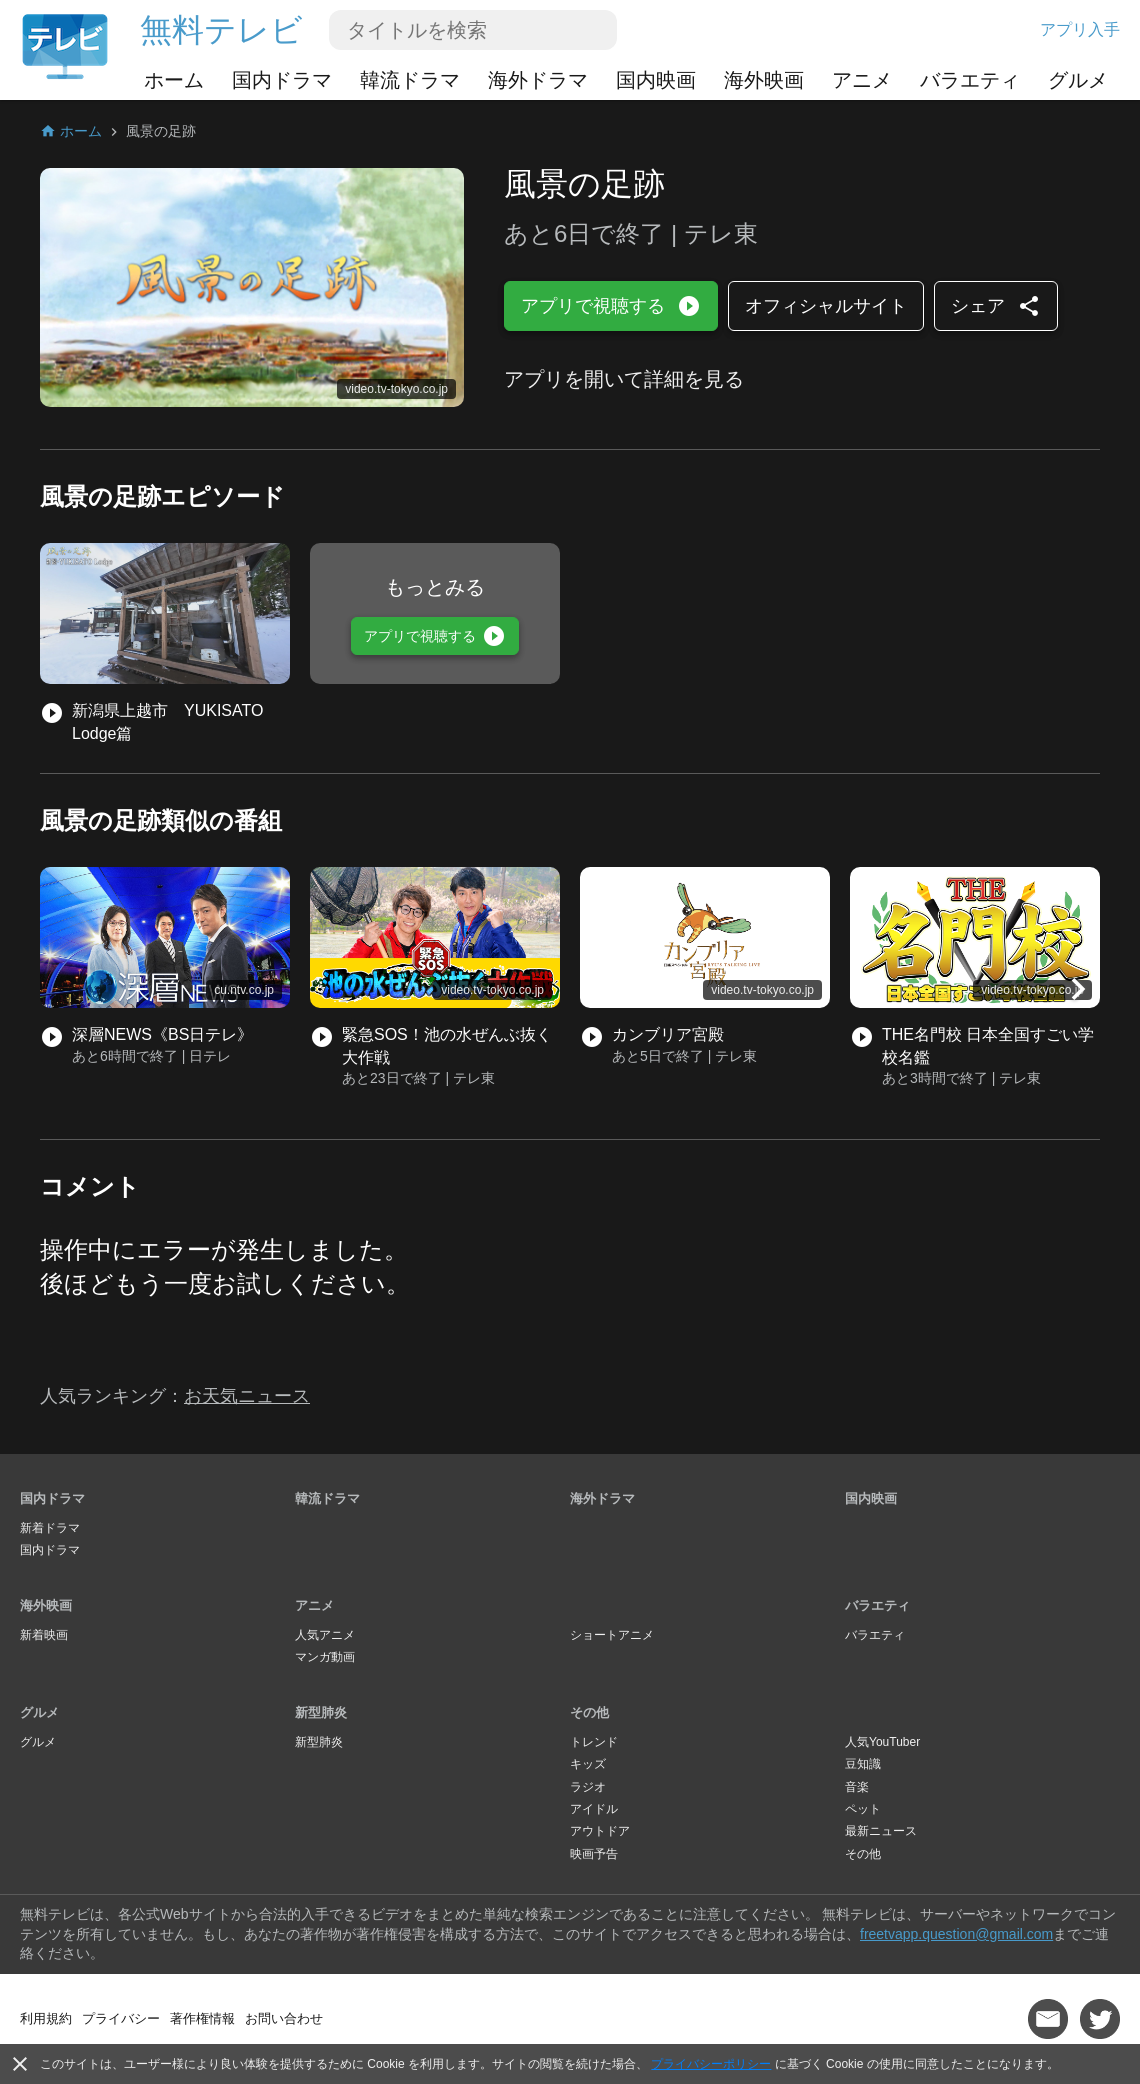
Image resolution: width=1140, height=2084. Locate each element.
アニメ (862, 80)
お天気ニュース (247, 1396)
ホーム (174, 80)
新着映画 (44, 1635)
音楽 (857, 1787)
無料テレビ (221, 30)
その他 (589, 1712)
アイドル (594, 1809)
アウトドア (600, 1831)
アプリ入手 (1080, 29)
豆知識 (863, 1764)
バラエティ (970, 80)
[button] (1078, 989)
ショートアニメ (612, 1635)
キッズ (588, 1764)
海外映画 (764, 80)
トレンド (594, 1742)
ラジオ (588, 1787)
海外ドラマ (538, 80)
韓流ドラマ (410, 80)
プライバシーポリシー (711, 2064)
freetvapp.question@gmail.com (956, 1934)
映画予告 (594, 1854)
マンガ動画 (325, 1657)
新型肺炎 (321, 1712)
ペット (863, 1809)
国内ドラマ (282, 80)
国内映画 (656, 80)
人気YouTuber (882, 1742)
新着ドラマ (50, 1528)
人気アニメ (325, 1635)
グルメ (1078, 80)
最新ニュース (881, 1831)
